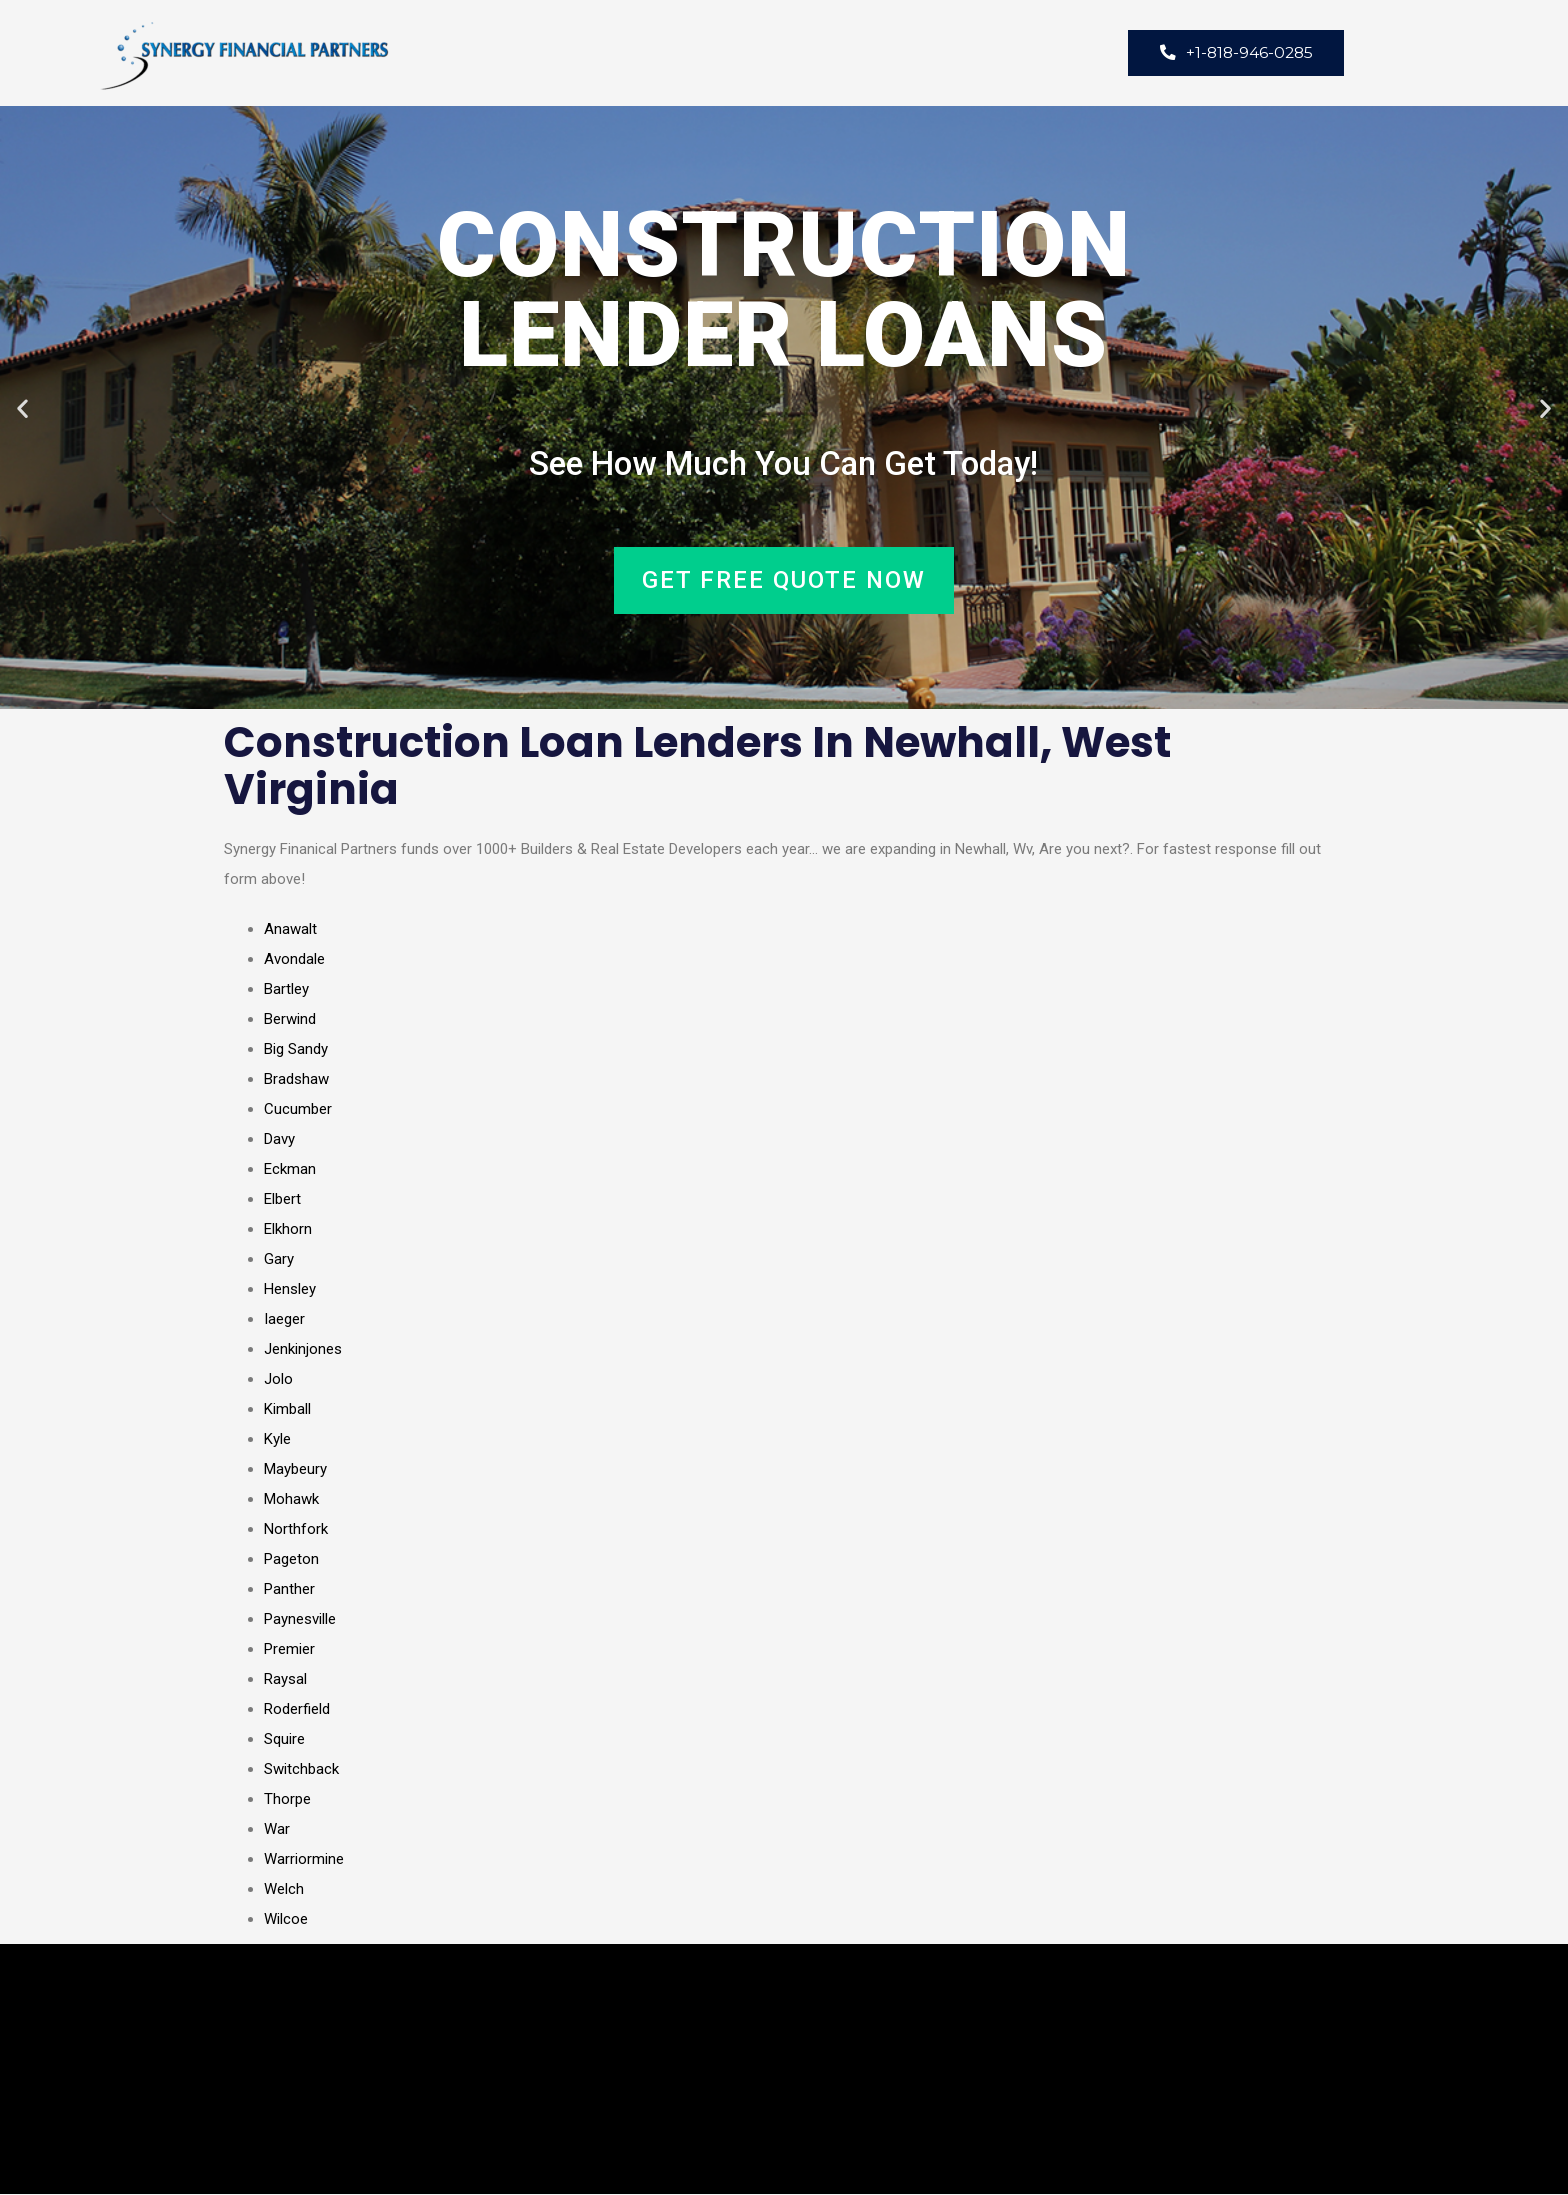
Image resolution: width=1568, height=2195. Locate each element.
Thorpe (287, 1800)
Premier (289, 1650)
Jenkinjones (303, 1350)
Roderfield (297, 1710)
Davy (279, 1140)
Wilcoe (286, 1920)
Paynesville (300, 1620)
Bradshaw (296, 1080)
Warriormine (304, 1860)
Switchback (301, 1770)
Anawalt (290, 930)
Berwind (290, 1020)
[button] (22, 408)
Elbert (282, 1200)
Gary (279, 1260)
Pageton (291, 1560)
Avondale (294, 960)
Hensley (290, 1290)
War (277, 1830)
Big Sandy (296, 1050)
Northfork (296, 1530)
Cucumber (298, 1110)
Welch (284, 1890)
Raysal (285, 1680)
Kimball (287, 1410)
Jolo (278, 1380)
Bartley (286, 990)
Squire (284, 1740)
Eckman (290, 1170)
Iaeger (284, 1320)
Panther (289, 1590)
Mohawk (291, 1500)
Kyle (277, 1440)
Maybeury (295, 1470)
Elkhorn (288, 1230)
